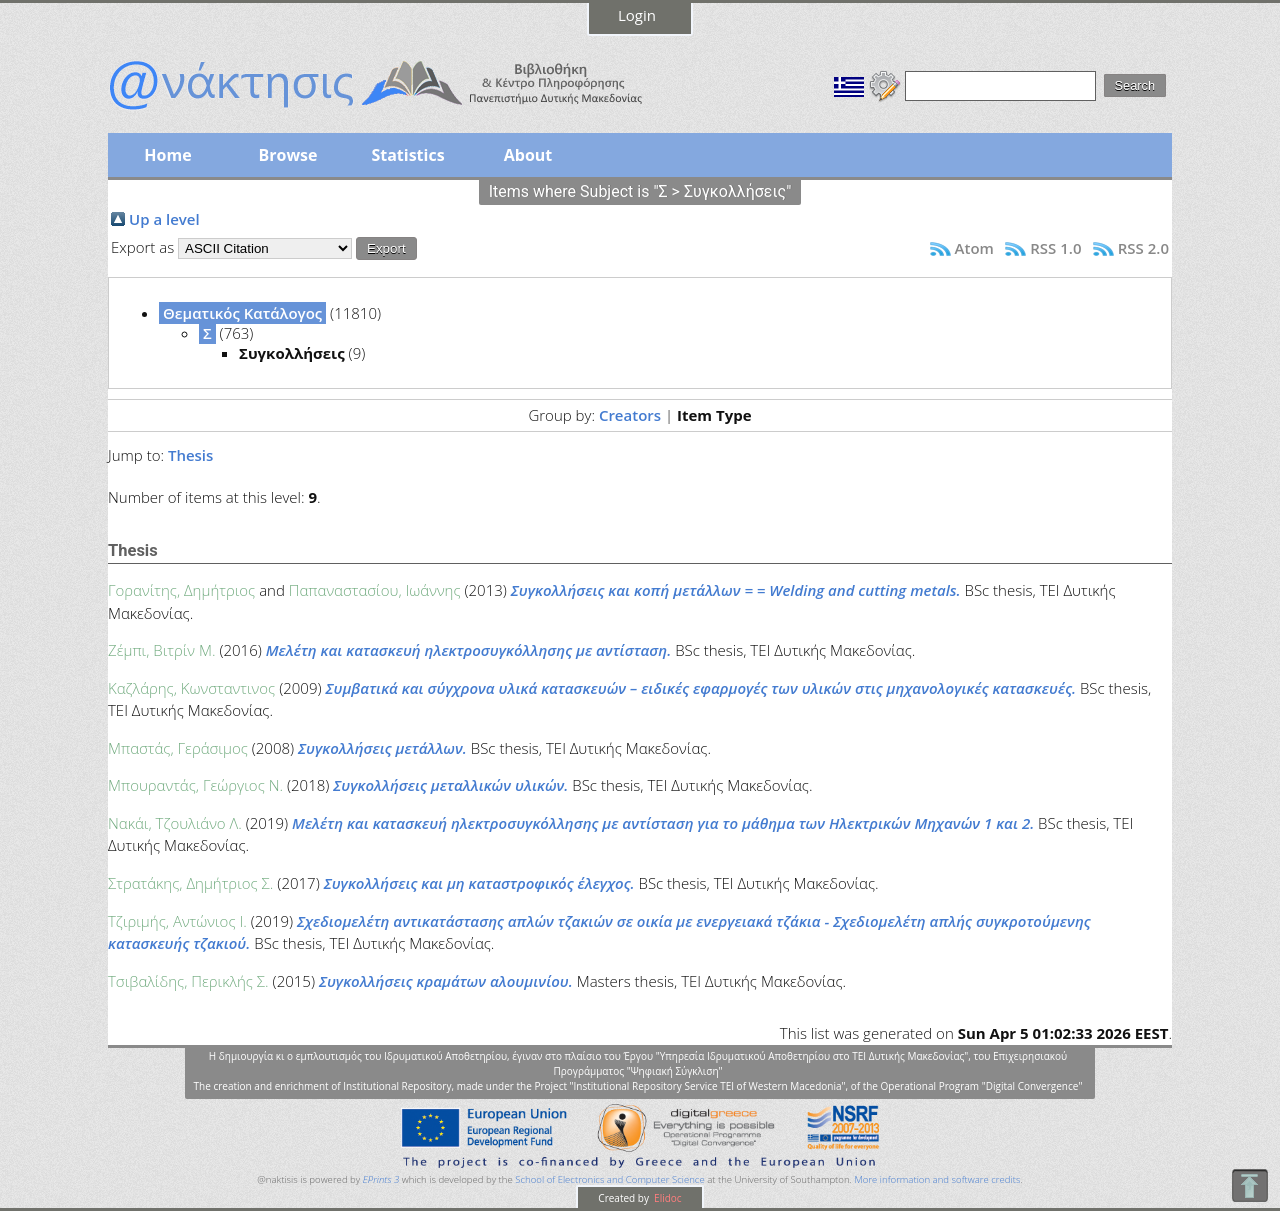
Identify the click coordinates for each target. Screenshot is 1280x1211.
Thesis (190, 455)
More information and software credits (937, 1179)
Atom (974, 248)
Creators (630, 415)
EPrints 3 (381, 1179)
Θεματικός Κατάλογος (242, 313)
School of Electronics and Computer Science (609, 1179)
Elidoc (667, 1198)
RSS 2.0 (1143, 248)
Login (637, 15)
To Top (1249, 1185)
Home (167, 155)
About (528, 155)
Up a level (164, 219)
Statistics (407, 155)
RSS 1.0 (1055, 248)
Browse (287, 155)
